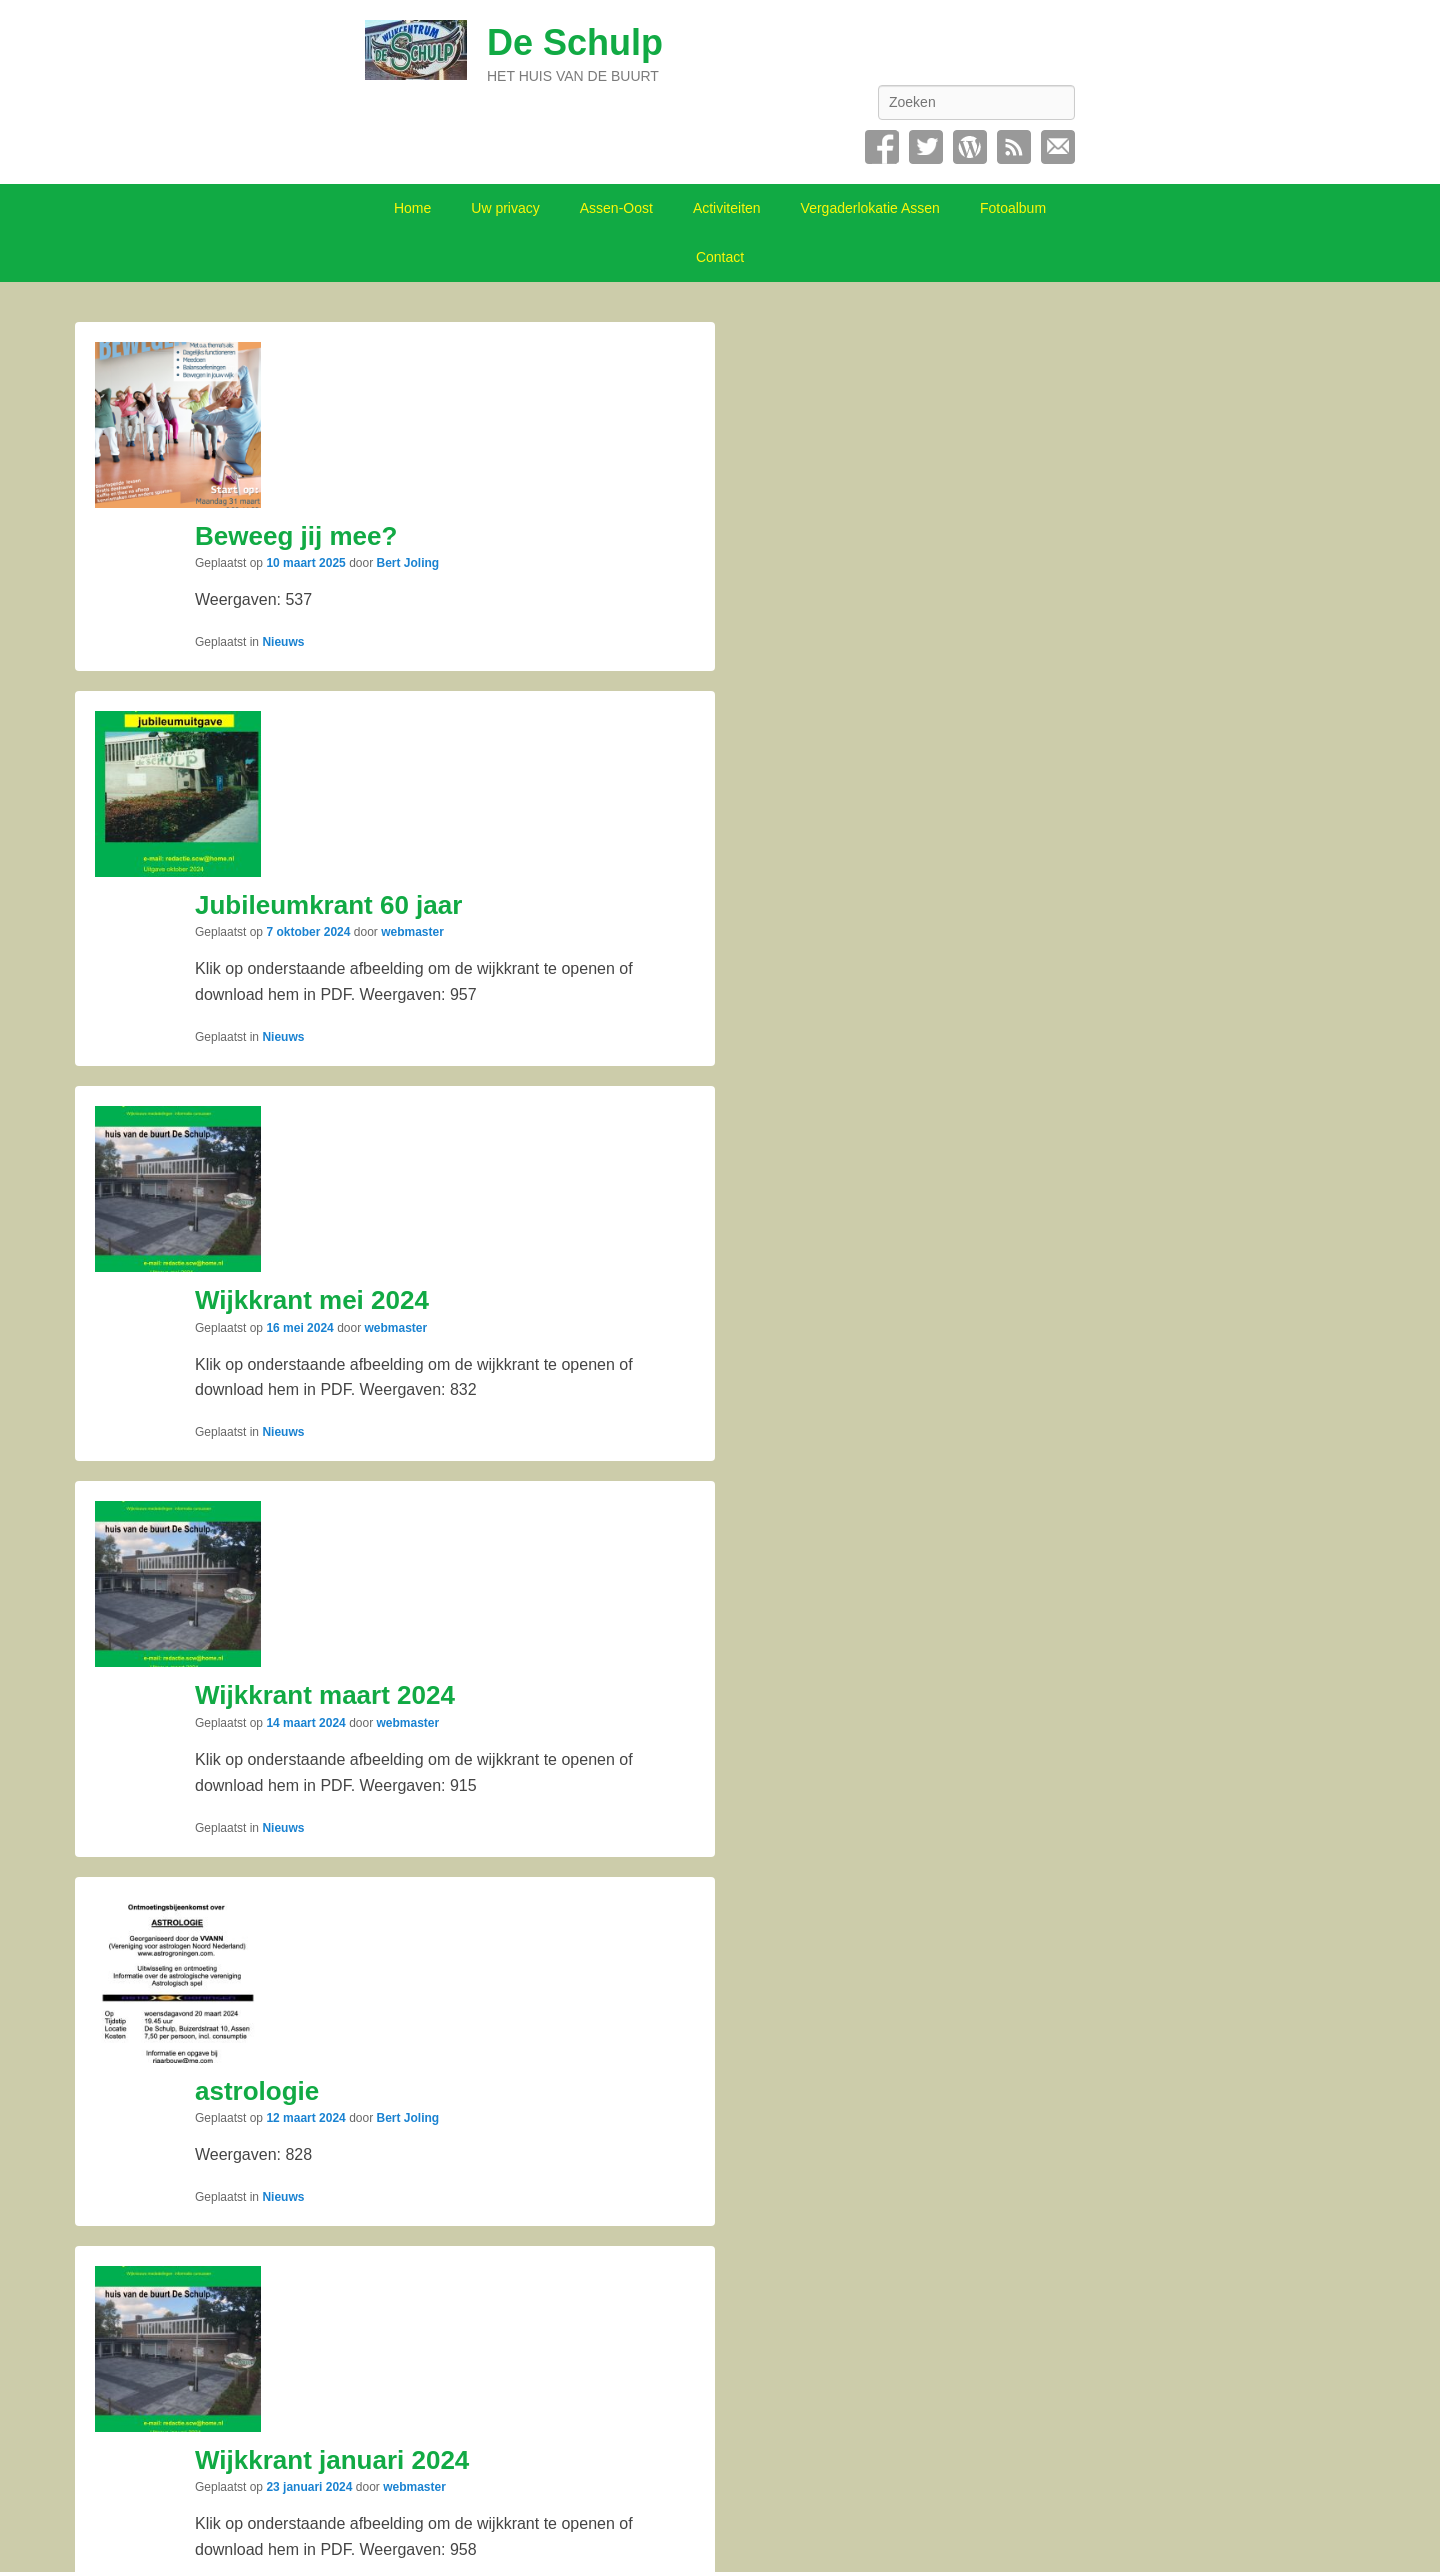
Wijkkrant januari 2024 (332, 2460)
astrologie (257, 2091)
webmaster (412, 932)
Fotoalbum (1013, 208)
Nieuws (283, 642)
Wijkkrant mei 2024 (312, 1300)
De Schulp (575, 42)
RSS (1014, 147)
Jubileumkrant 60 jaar (328, 905)
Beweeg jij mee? (296, 536)
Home (412, 208)
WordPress (970, 147)
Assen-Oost (616, 208)
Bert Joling (408, 563)
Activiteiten (727, 208)
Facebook (882, 147)
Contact (1058, 147)
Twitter (926, 147)
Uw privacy (505, 208)
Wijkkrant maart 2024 (325, 1695)
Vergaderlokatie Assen (870, 208)
